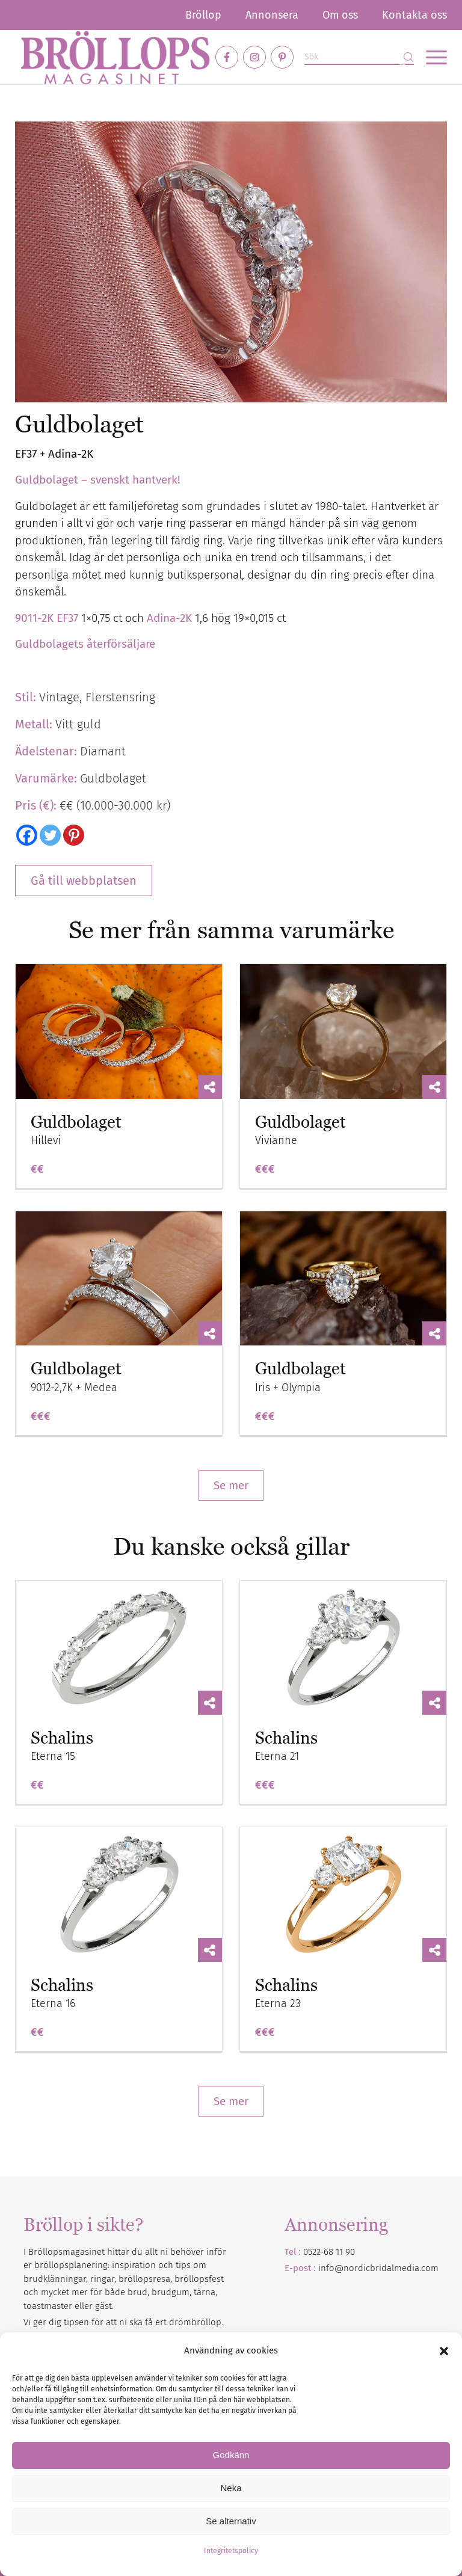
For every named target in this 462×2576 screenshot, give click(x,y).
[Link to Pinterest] (282, 57)
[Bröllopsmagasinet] (115, 57)
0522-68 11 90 (329, 2251)
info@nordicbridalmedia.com (378, 2268)
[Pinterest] (73, 835)
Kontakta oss (414, 15)
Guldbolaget (76, 1121)
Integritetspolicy (231, 2551)
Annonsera (271, 15)
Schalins (62, 1737)
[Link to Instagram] (254, 57)
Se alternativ (231, 2521)
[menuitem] (203, 15)
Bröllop (203, 15)
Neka (230, 2488)
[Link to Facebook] (226, 57)
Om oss (340, 15)
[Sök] (359, 57)
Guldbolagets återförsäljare (85, 644)
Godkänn (231, 2455)
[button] (444, 2351)
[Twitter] (50, 835)
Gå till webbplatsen (84, 880)
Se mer (231, 1485)
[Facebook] (26, 835)
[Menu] (430, 57)
